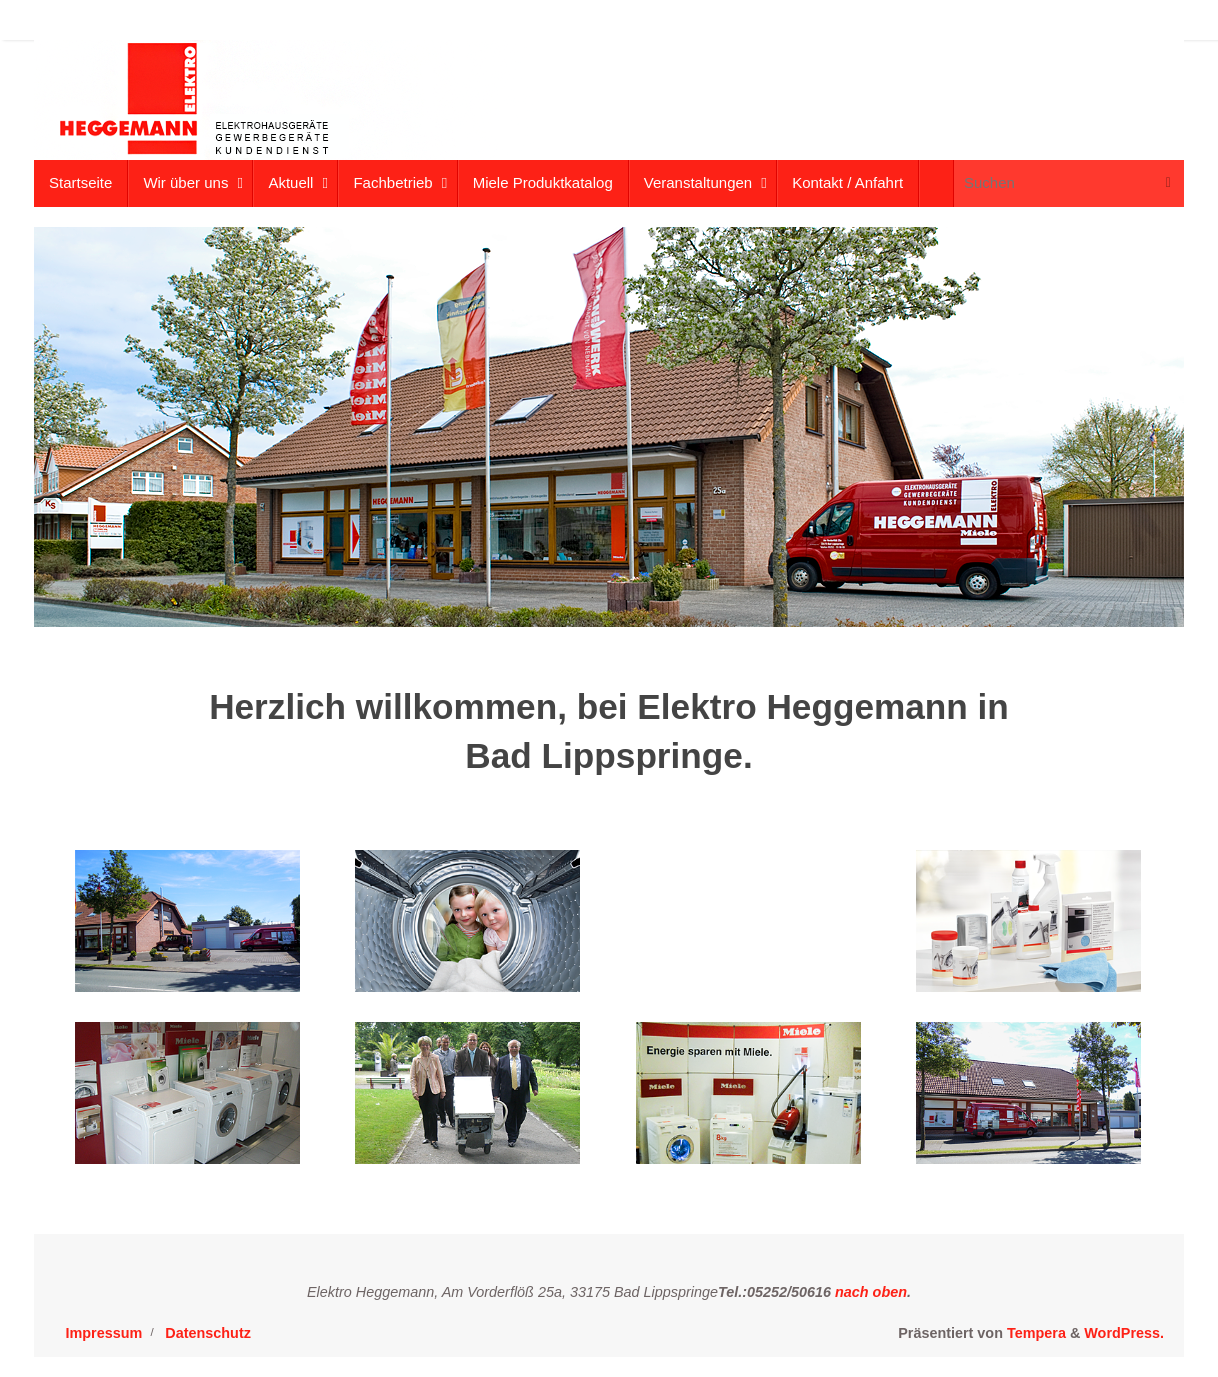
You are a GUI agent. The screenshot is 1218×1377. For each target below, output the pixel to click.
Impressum (104, 1333)
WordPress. (1124, 1333)
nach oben (869, 1292)
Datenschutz (208, 1333)
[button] (1175, 28)
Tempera (1036, 1333)
